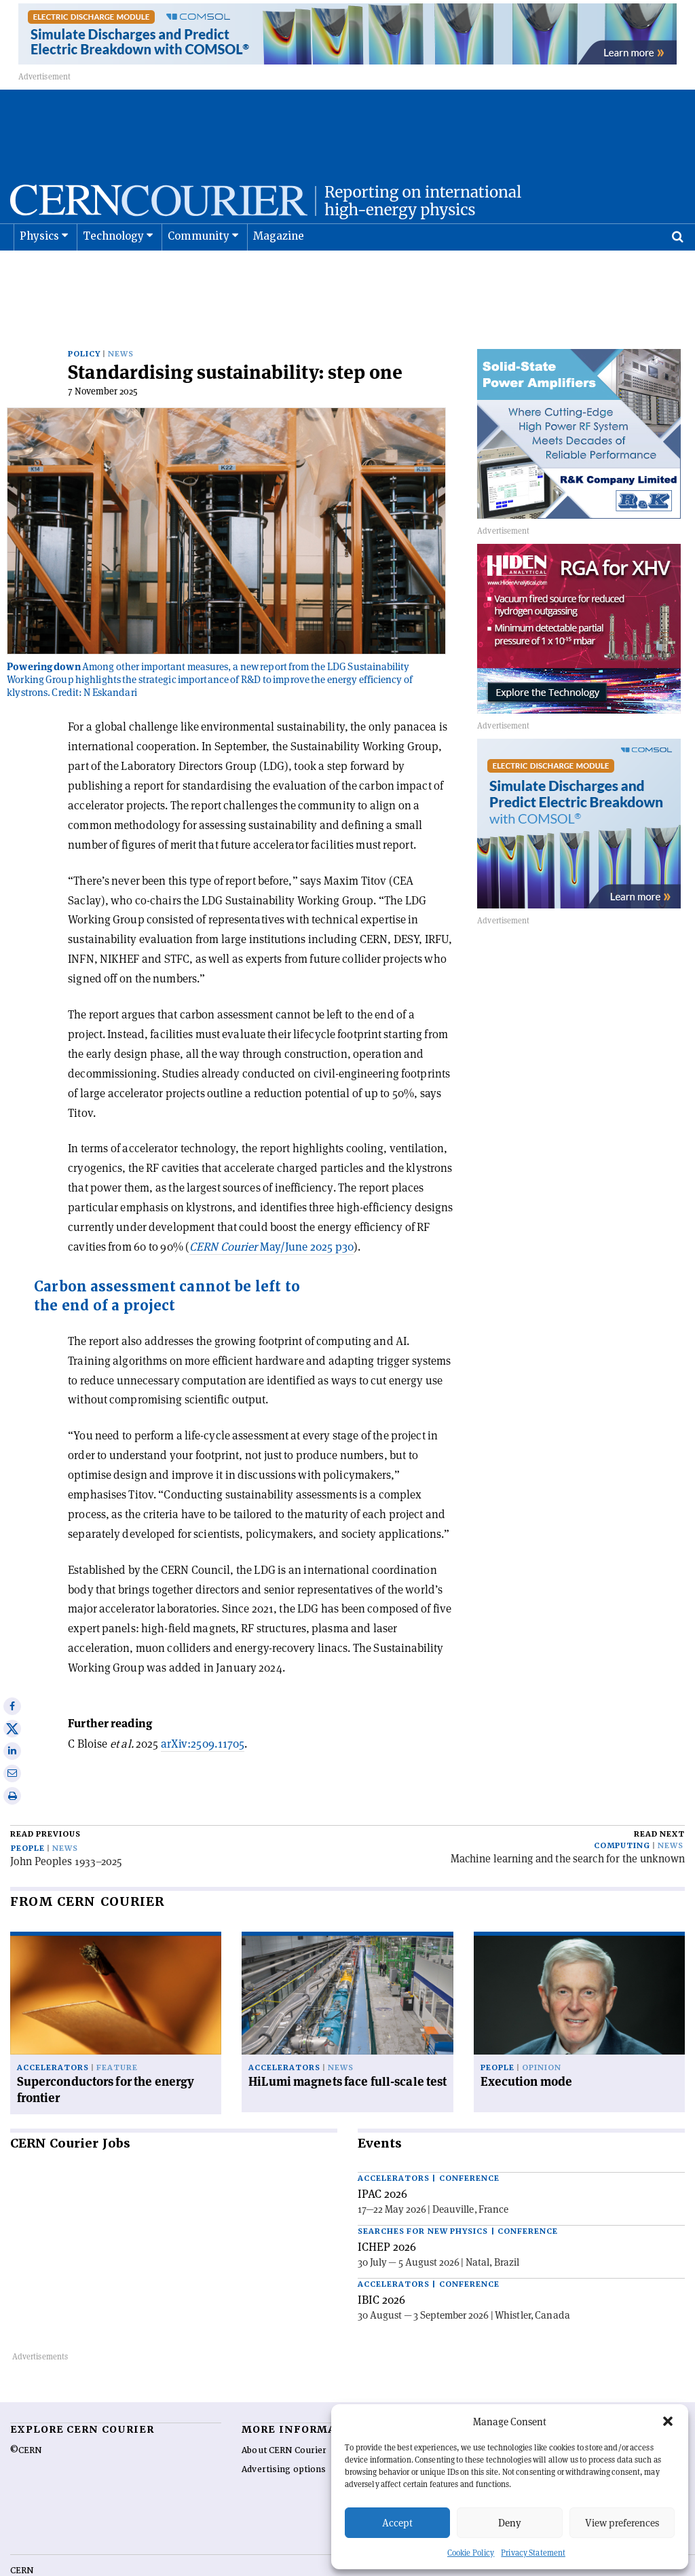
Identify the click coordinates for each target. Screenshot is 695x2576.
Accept (397, 2522)
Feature (117, 2027)
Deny (509, 2522)
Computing (622, 1805)
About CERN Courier (284, 2409)
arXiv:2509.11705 (202, 1702)
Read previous (45, 1793)
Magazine (279, 270)
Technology (114, 270)
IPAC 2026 (382, 2153)
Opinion (541, 2027)
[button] (668, 2421)
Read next (659, 1793)
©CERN (25, 2409)
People (28, 1808)
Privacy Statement (533, 2552)
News (121, 313)
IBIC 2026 (381, 2258)
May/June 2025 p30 (271, 1205)
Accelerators (53, 2027)
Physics (39, 270)
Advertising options (284, 2428)
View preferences (622, 2522)
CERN (21, 2529)
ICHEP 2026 (387, 2205)
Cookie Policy (470, 2552)
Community (199, 270)
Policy (84, 313)
